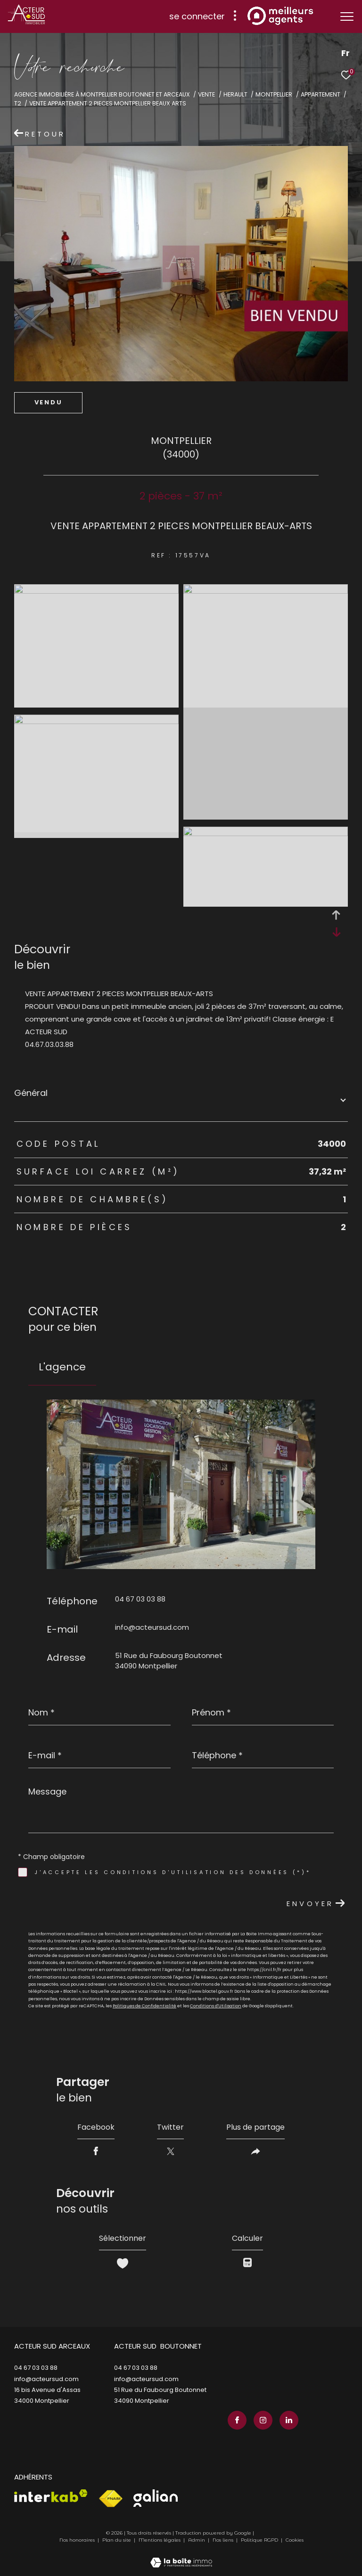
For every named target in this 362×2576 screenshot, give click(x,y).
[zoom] (96, 591)
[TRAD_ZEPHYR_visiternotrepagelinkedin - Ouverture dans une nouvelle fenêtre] (289, 2420)
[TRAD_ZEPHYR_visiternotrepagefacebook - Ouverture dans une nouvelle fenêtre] (237, 2420)
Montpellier (273, 94)
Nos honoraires (77, 2540)
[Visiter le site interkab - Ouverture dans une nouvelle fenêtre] (51, 2495)
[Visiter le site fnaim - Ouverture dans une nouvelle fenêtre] (110, 2498)
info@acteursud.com (152, 1627)
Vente (206, 94)
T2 (17, 103)
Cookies (295, 2540)
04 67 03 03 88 (140, 1599)
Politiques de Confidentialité (144, 2006)
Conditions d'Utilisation (215, 2006)
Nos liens (224, 2540)
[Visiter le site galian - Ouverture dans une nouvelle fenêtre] (155, 2498)
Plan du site (117, 2540)
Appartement (320, 94)
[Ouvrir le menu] (347, 16)
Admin (197, 2540)
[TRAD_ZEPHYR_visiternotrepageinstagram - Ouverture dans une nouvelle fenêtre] (263, 2420)
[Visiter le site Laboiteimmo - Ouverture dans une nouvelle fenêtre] (181, 2556)
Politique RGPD (259, 2540)
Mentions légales (160, 2540)
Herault (235, 94)
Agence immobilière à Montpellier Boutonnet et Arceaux (102, 94)
